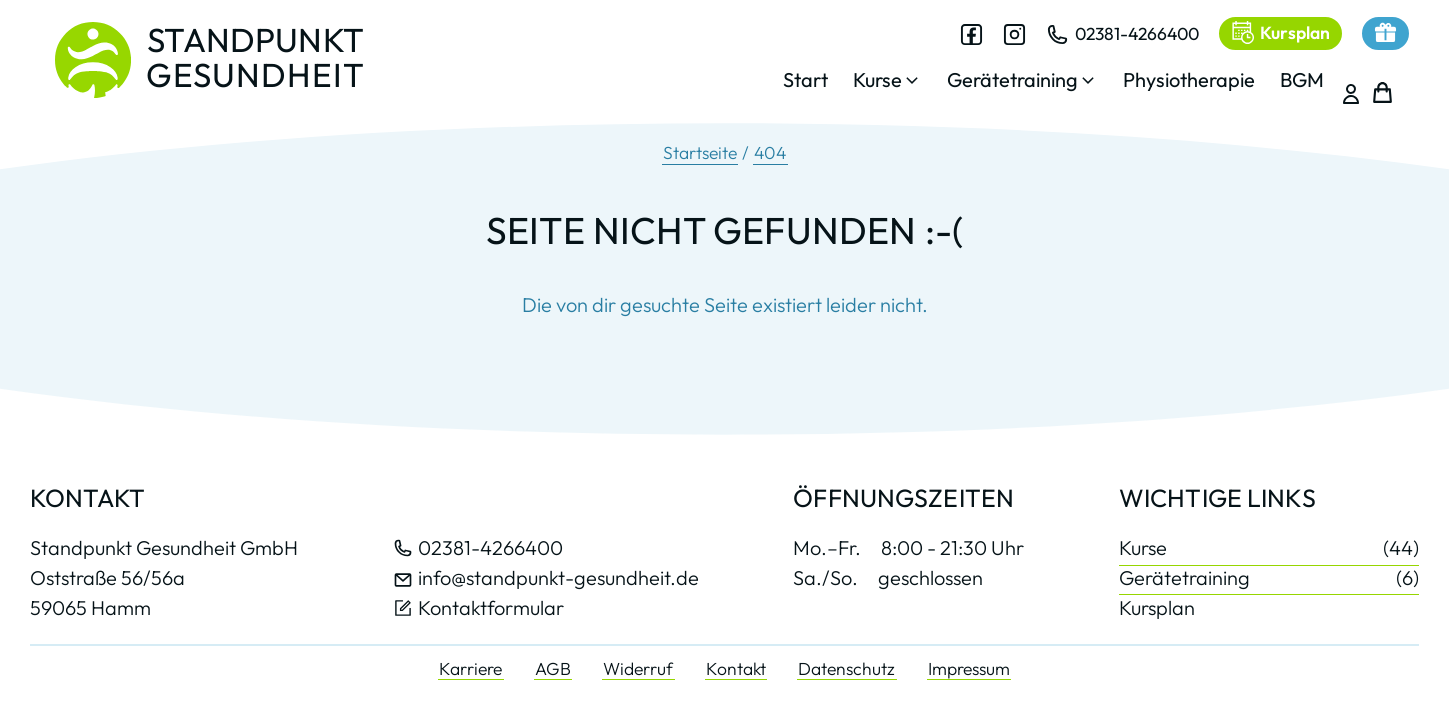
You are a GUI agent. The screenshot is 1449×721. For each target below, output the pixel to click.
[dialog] (1040, 69)
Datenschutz (846, 668)
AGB (553, 668)
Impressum (969, 668)
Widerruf (638, 668)
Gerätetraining (1269, 577)
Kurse (1269, 548)
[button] (874, 85)
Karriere (470, 668)
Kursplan (1157, 607)
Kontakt (736, 668)
